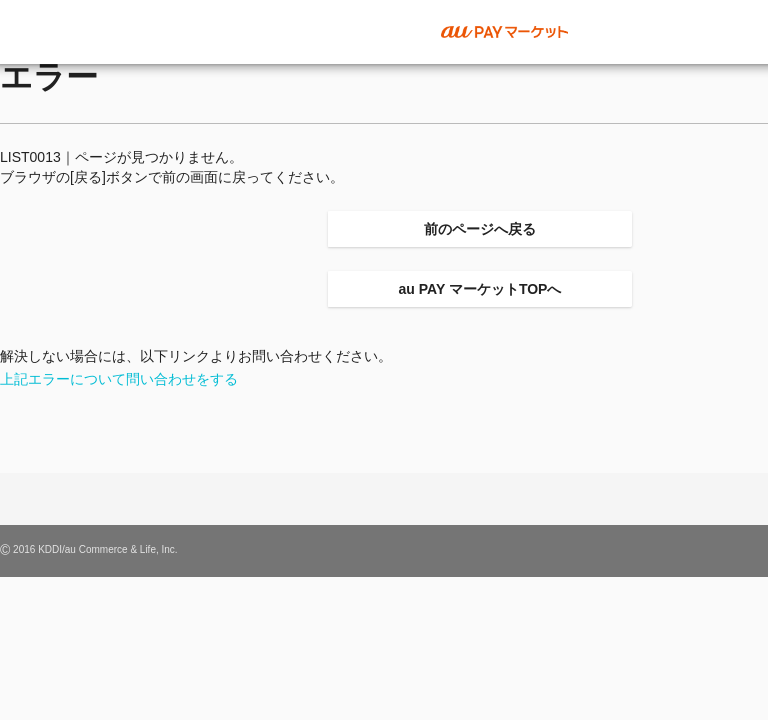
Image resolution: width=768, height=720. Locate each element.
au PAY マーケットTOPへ (480, 289)
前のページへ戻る (480, 229)
